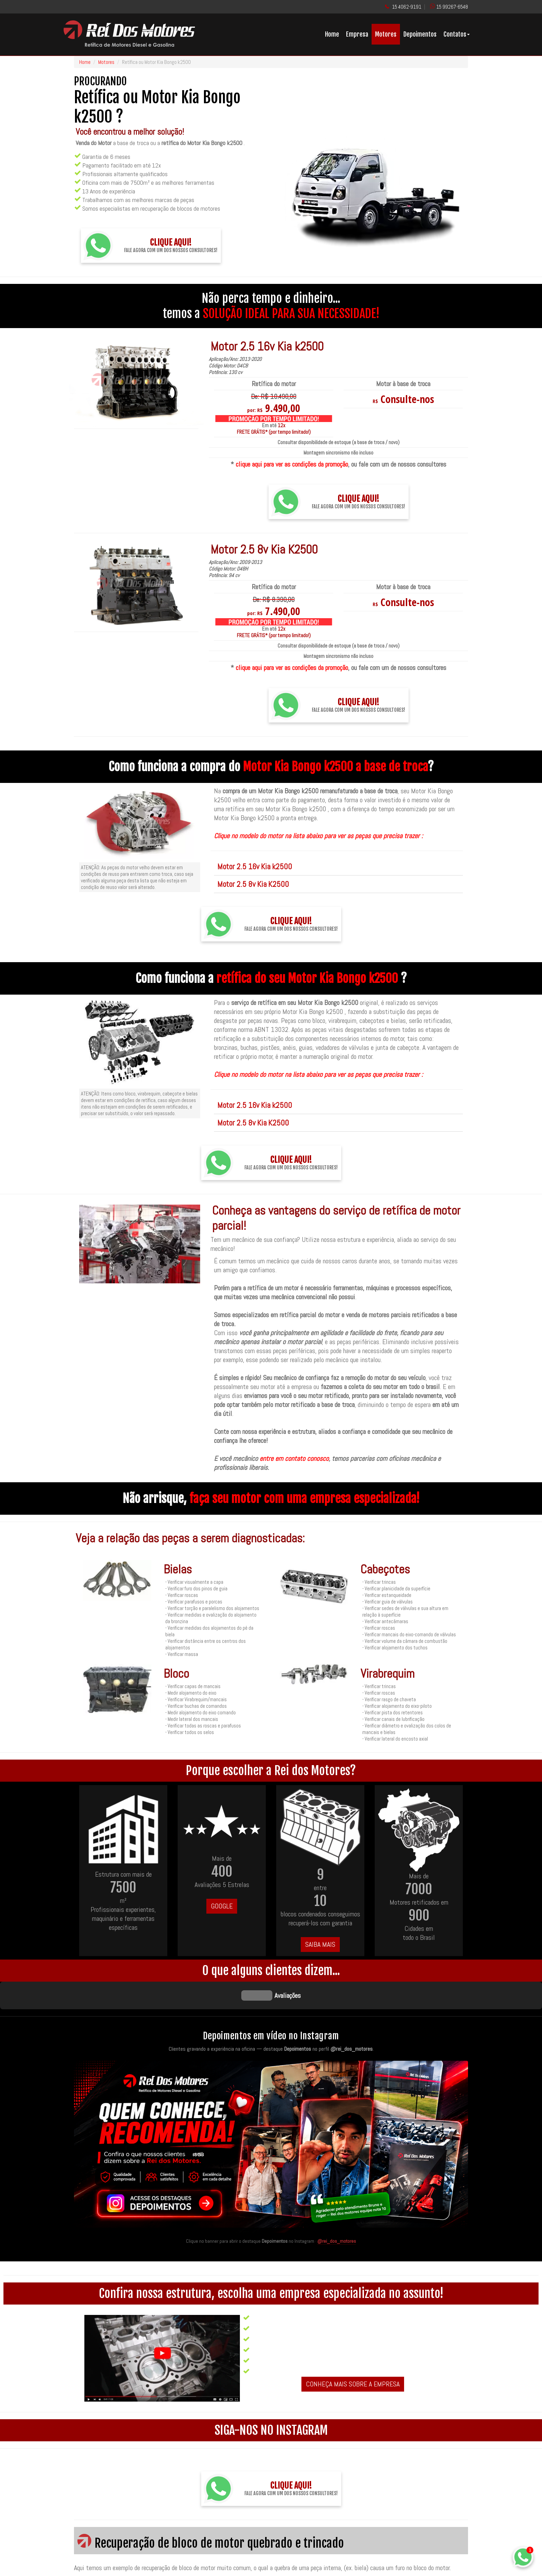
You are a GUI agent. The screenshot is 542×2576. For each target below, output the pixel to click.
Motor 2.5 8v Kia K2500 (253, 884)
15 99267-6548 (452, 6)
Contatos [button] (456, 34)
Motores (385, 34)
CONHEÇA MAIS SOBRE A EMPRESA (353, 2349)
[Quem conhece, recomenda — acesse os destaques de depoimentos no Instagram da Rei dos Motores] (271, 2112)
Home (332, 34)
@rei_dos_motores (336, 2206)
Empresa (357, 34)
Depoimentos (420, 34)
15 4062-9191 (406, 6)
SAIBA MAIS (320, 1944)
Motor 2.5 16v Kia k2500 (254, 866)
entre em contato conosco (294, 1458)
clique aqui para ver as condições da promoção (292, 464)
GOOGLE (222, 1906)
